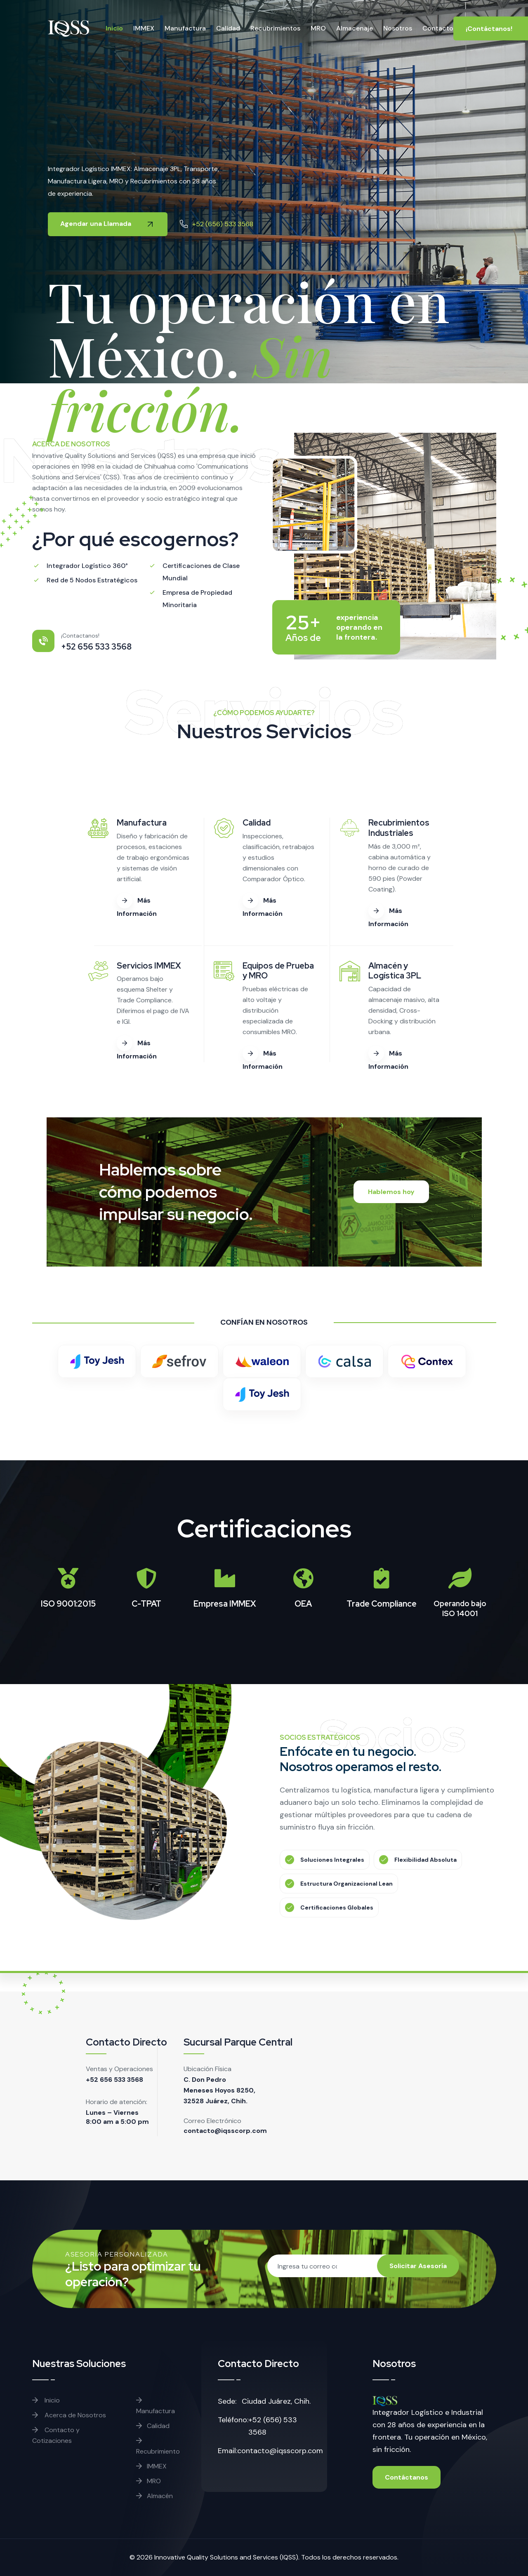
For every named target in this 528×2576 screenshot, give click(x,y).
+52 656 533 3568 (114, 2079)
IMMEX (151, 2466)
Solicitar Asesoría (418, 2266)
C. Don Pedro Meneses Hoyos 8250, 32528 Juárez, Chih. (219, 2090)
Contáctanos (406, 2477)
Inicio (46, 2400)
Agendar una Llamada (107, 224)
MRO (148, 2481)
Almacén (154, 2496)
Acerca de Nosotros (69, 2415)
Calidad (153, 2425)
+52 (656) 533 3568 (222, 224)
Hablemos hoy (391, 1191)
